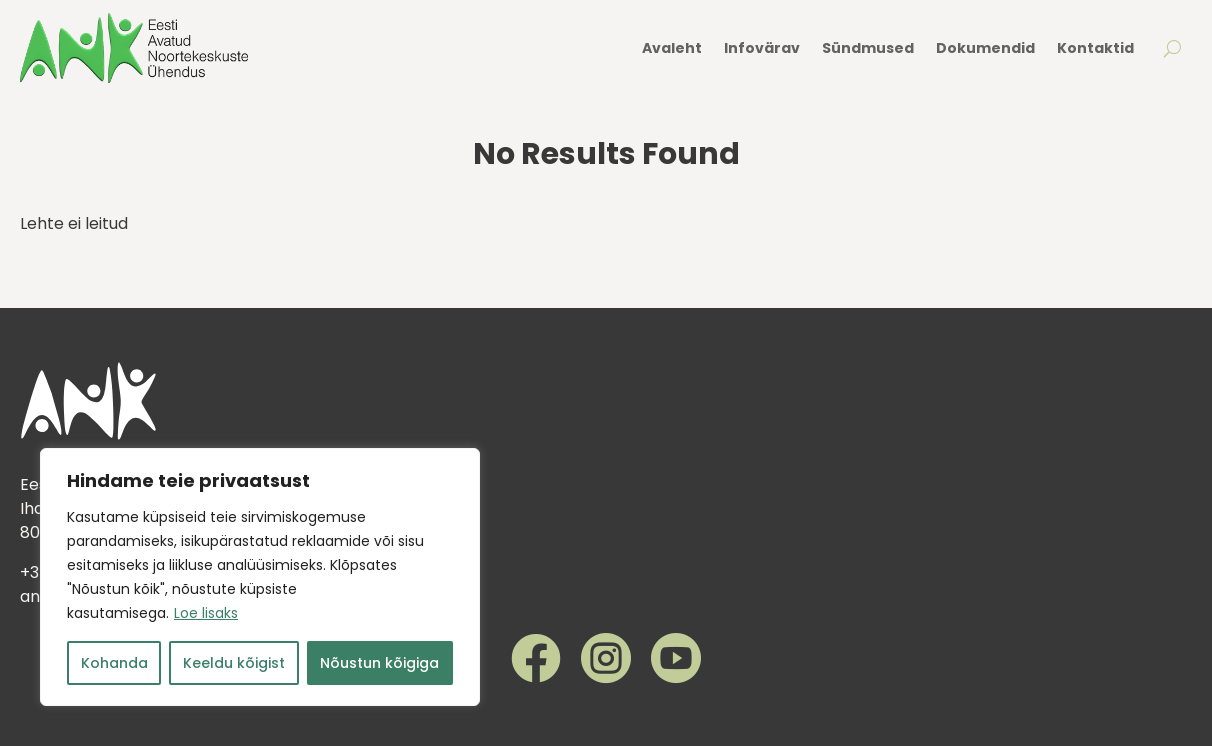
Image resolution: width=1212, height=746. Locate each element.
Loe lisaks (206, 613)
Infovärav (762, 48)
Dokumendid (985, 48)
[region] (260, 577)
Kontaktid (1095, 48)
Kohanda (114, 663)
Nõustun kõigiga (379, 663)
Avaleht (672, 48)
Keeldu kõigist (234, 663)
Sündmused (868, 48)
